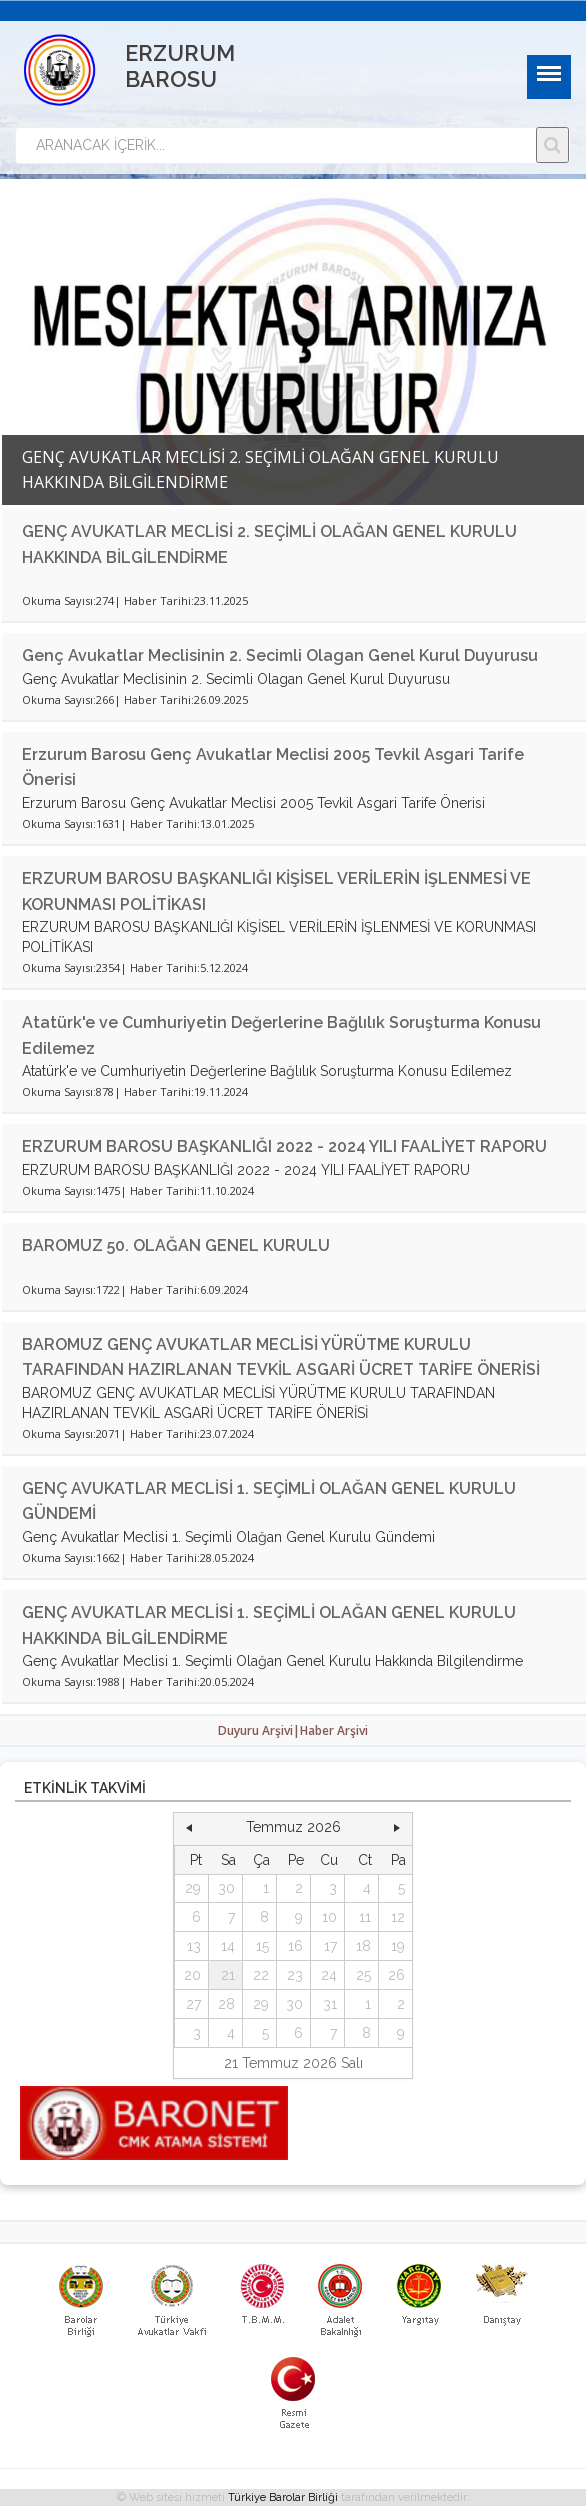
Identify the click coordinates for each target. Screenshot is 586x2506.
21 (228, 1975)
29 (193, 1888)
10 (329, 1917)
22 (261, 1975)
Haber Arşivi (334, 1730)
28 (226, 2004)
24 (329, 1975)
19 (398, 1946)
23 (295, 1975)
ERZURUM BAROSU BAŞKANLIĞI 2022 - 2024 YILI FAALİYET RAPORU (284, 1146)
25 (363, 1975)
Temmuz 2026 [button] (293, 1827)
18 (363, 1946)
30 (226, 1888)
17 (330, 1946)
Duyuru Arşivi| (259, 1730)
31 (330, 2004)
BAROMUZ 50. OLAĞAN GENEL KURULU (176, 1245)
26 (396, 1975)
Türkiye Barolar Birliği (283, 2497)
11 (365, 1917)
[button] (189, 1828)
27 (193, 2004)
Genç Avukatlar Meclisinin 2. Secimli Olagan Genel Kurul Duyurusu (280, 655)
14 (228, 1946)
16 (295, 1946)
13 (194, 1946)
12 (398, 1917)
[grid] (293, 1946)
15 (262, 1946)
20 (192, 1975)
